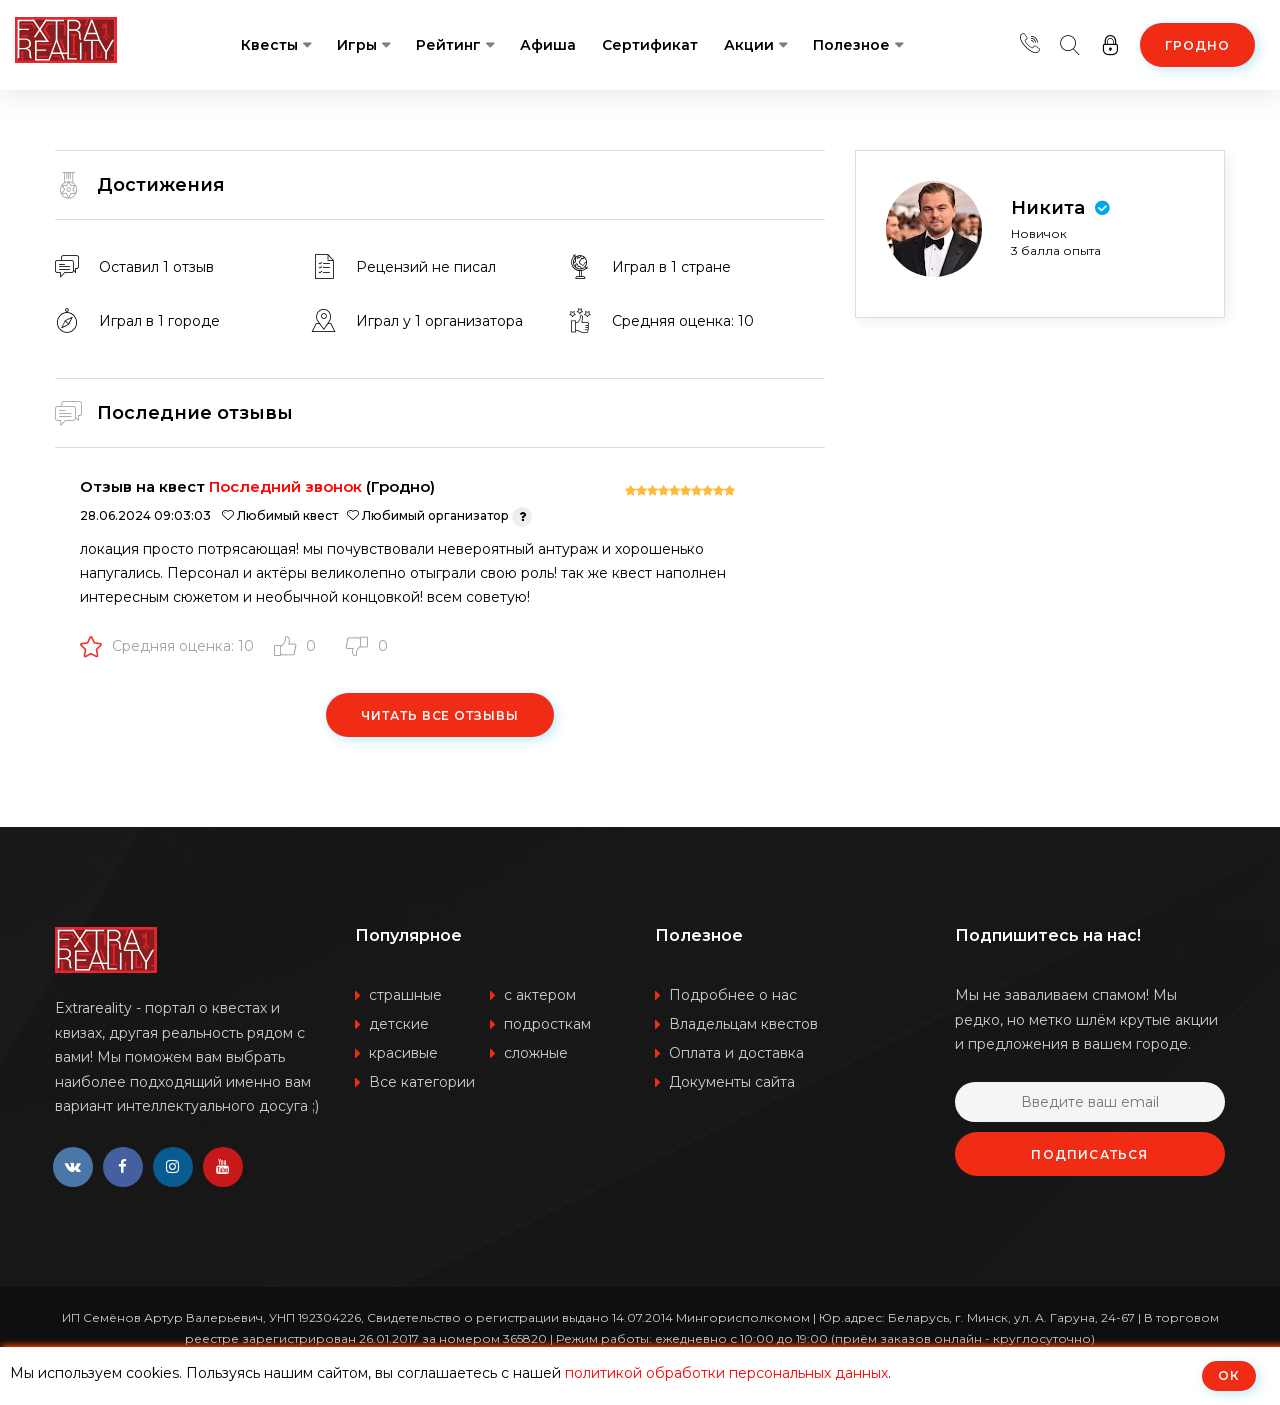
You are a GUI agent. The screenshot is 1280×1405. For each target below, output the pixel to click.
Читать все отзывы (440, 715)
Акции (749, 45)
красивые (403, 1053)
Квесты (269, 45)
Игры (357, 45)
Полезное (851, 45)
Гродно (1197, 45)
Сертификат (650, 45)
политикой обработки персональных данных (726, 1373)
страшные (405, 995)
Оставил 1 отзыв (156, 267)
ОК (1229, 1375)
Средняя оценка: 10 (167, 646)
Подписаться (1089, 1154)
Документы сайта (732, 1082)
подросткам (547, 1024)
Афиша (548, 45)
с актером (540, 995)
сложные (536, 1053)
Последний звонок (285, 486)
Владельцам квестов (743, 1024)
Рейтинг (448, 45)
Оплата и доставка (736, 1053)
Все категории (422, 1082)
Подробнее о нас (733, 995)
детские (399, 1024)
